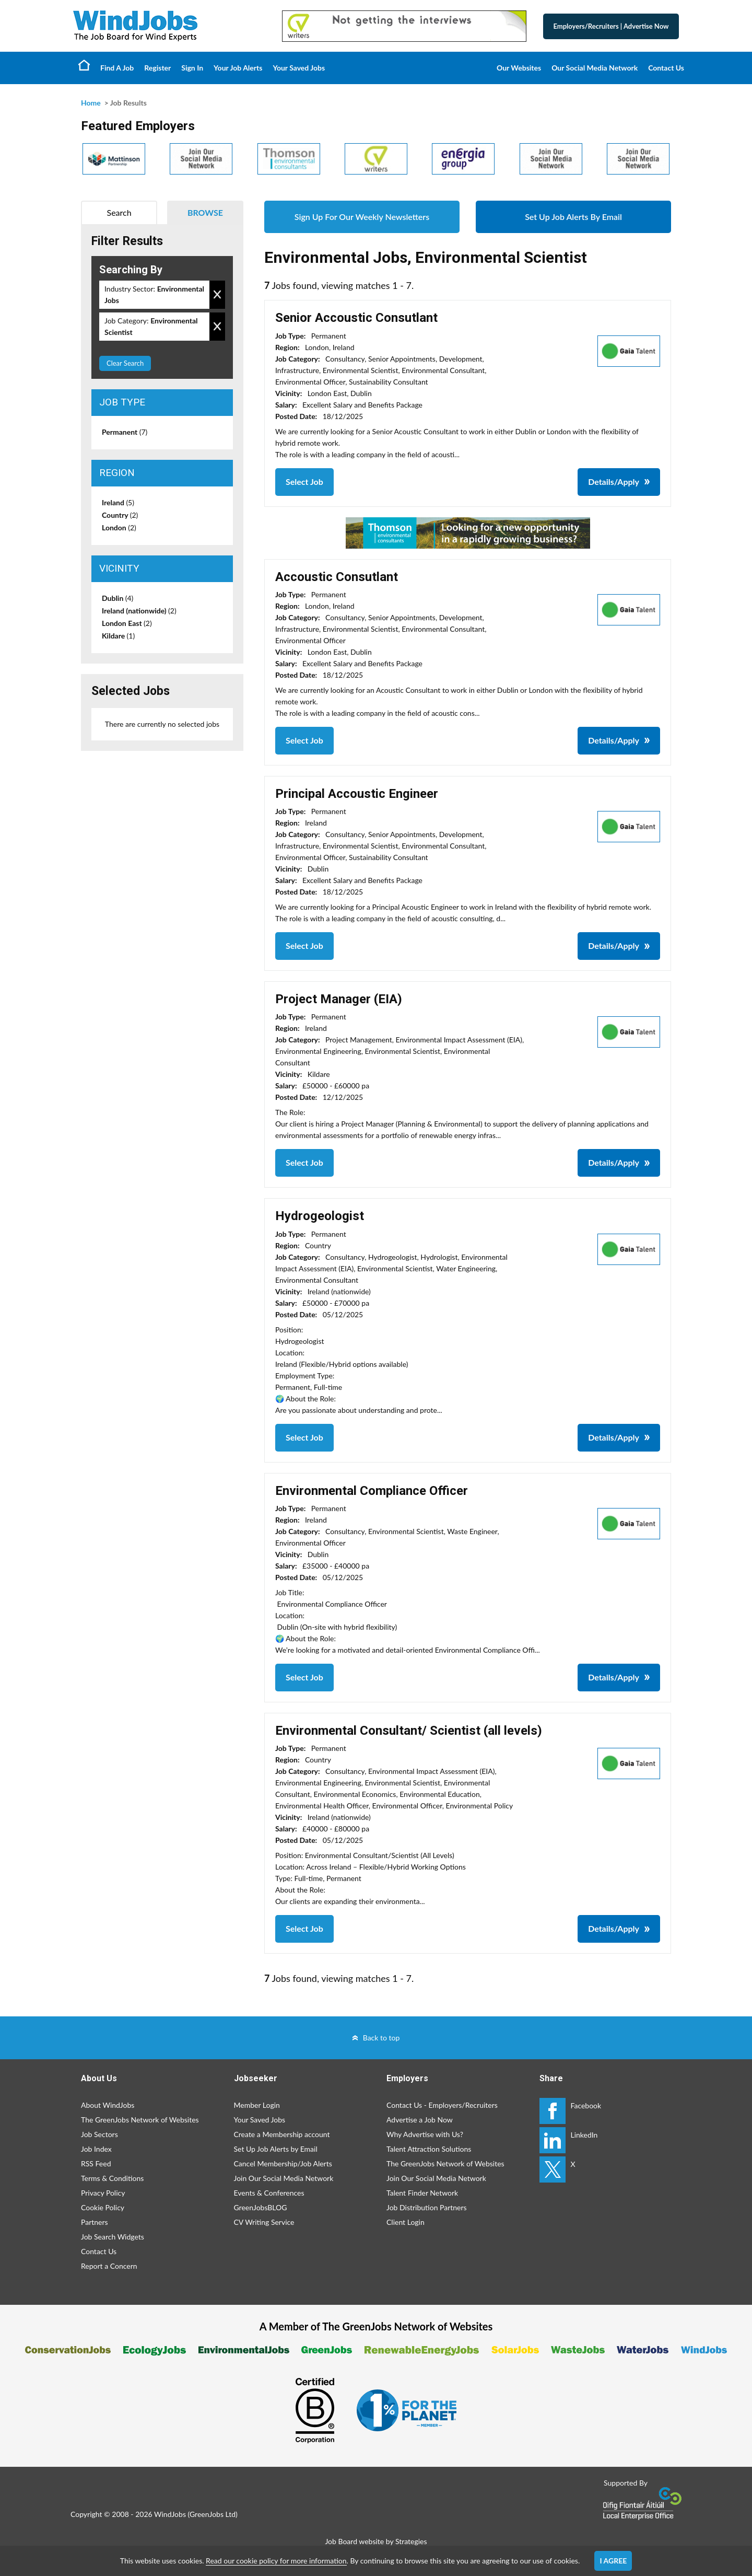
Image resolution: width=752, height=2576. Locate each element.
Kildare (118, 635)
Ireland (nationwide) (139, 610)
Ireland (118, 502)
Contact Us (666, 67)
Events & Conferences (269, 2192)
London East (127, 623)
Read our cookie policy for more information (276, 2560)
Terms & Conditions (112, 2178)
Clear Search (125, 363)
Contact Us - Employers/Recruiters (442, 2105)
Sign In (192, 67)
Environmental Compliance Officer (371, 1490)
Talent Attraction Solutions (428, 2148)
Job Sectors (99, 2134)
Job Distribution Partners (426, 2207)
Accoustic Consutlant (336, 577)
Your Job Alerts (238, 67)
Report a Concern (109, 2265)
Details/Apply (613, 481)
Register (157, 67)
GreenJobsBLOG (260, 2207)
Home (84, 64)
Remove (217, 295)
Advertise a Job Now (419, 2119)
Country (120, 514)
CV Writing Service (264, 2222)
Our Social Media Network (594, 67)
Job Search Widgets (112, 2236)
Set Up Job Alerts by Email (276, 2148)
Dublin (117, 598)
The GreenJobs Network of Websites (140, 2119)
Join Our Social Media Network (284, 2178)
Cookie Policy (102, 2207)
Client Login (405, 2222)
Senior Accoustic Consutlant (356, 317)
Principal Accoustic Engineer (356, 793)
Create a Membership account (282, 2134)
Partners (94, 2222)
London (119, 527)
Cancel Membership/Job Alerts (283, 2163)
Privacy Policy (103, 2192)
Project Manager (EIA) (338, 999)
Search (119, 212)
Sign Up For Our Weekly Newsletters (362, 217)
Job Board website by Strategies (376, 2541)
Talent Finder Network (422, 2192)
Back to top (381, 2037)
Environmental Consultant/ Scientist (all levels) (408, 1730)
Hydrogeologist (319, 1216)
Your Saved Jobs (299, 67)
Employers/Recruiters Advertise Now (611, 26)
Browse (205, 212)
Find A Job (117, 67)
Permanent (124, 431)
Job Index (96, 2148)
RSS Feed (96, 2163)
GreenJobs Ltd (213, 2514)
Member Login (257, 2105)
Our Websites (519, 67)
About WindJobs (107, 2105)
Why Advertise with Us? (424, 2134)
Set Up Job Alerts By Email (573, 217)
